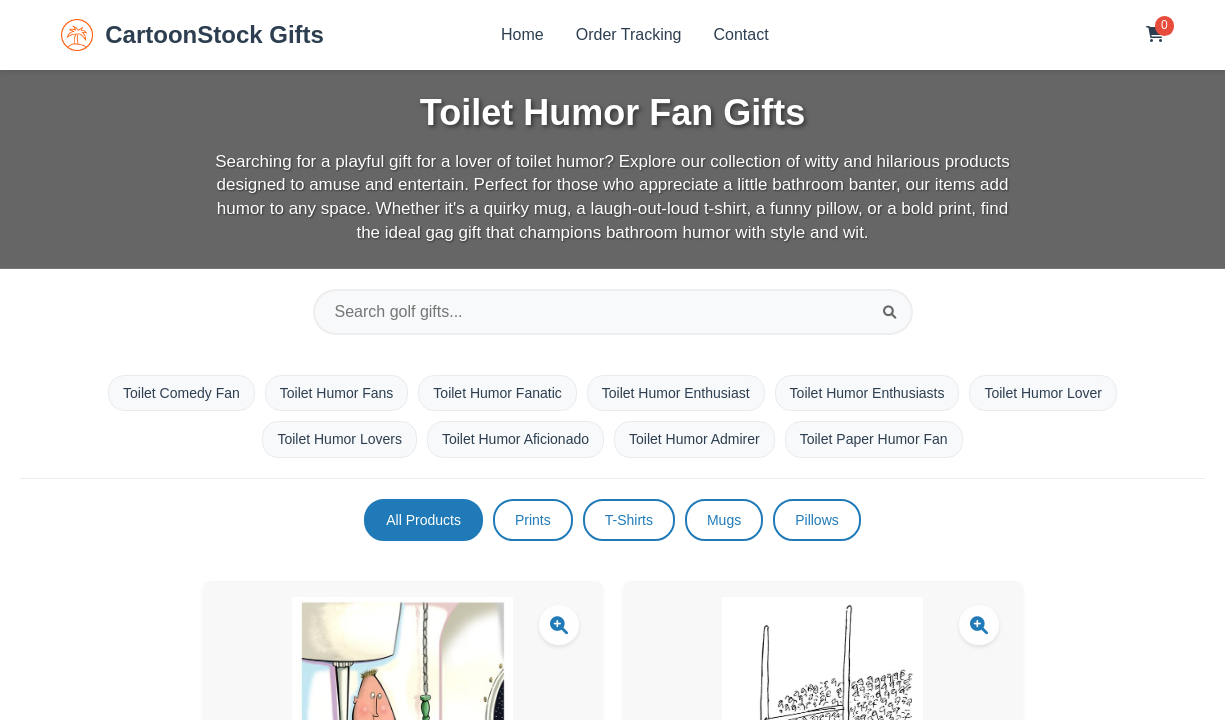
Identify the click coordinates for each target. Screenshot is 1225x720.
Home (522, 34)
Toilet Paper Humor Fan (874, 439)
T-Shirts (629, 520)
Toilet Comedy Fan (181, 393)
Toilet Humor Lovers (339, 439)
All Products (423, 520)
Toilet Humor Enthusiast (676, 393)
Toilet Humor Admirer (694, 439)
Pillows (817, 520)
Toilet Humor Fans (337, 393)
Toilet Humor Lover (1043, 393)
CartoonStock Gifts (192, 35)
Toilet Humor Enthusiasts (867, 393)
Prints (533, 520)
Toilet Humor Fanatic (497, 393)
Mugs (724, 520)
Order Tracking (629, 34)
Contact (741, 34)
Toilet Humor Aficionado (515, 439)
